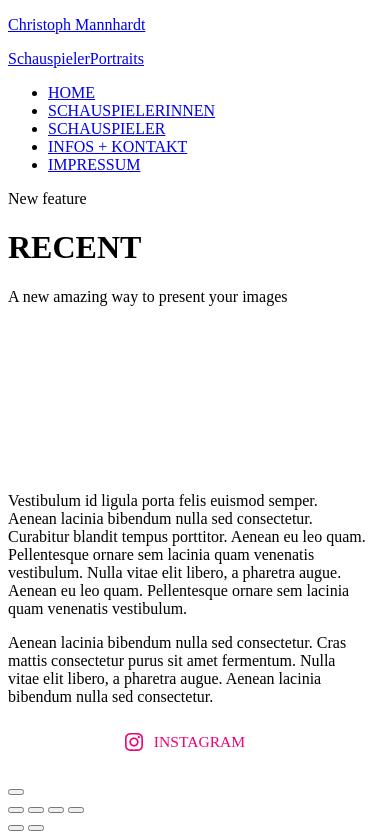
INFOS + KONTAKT (117, 146)
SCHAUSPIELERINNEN (131, 110)
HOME (71, 92)
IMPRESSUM (94, 164)
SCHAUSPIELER (106, 128)
